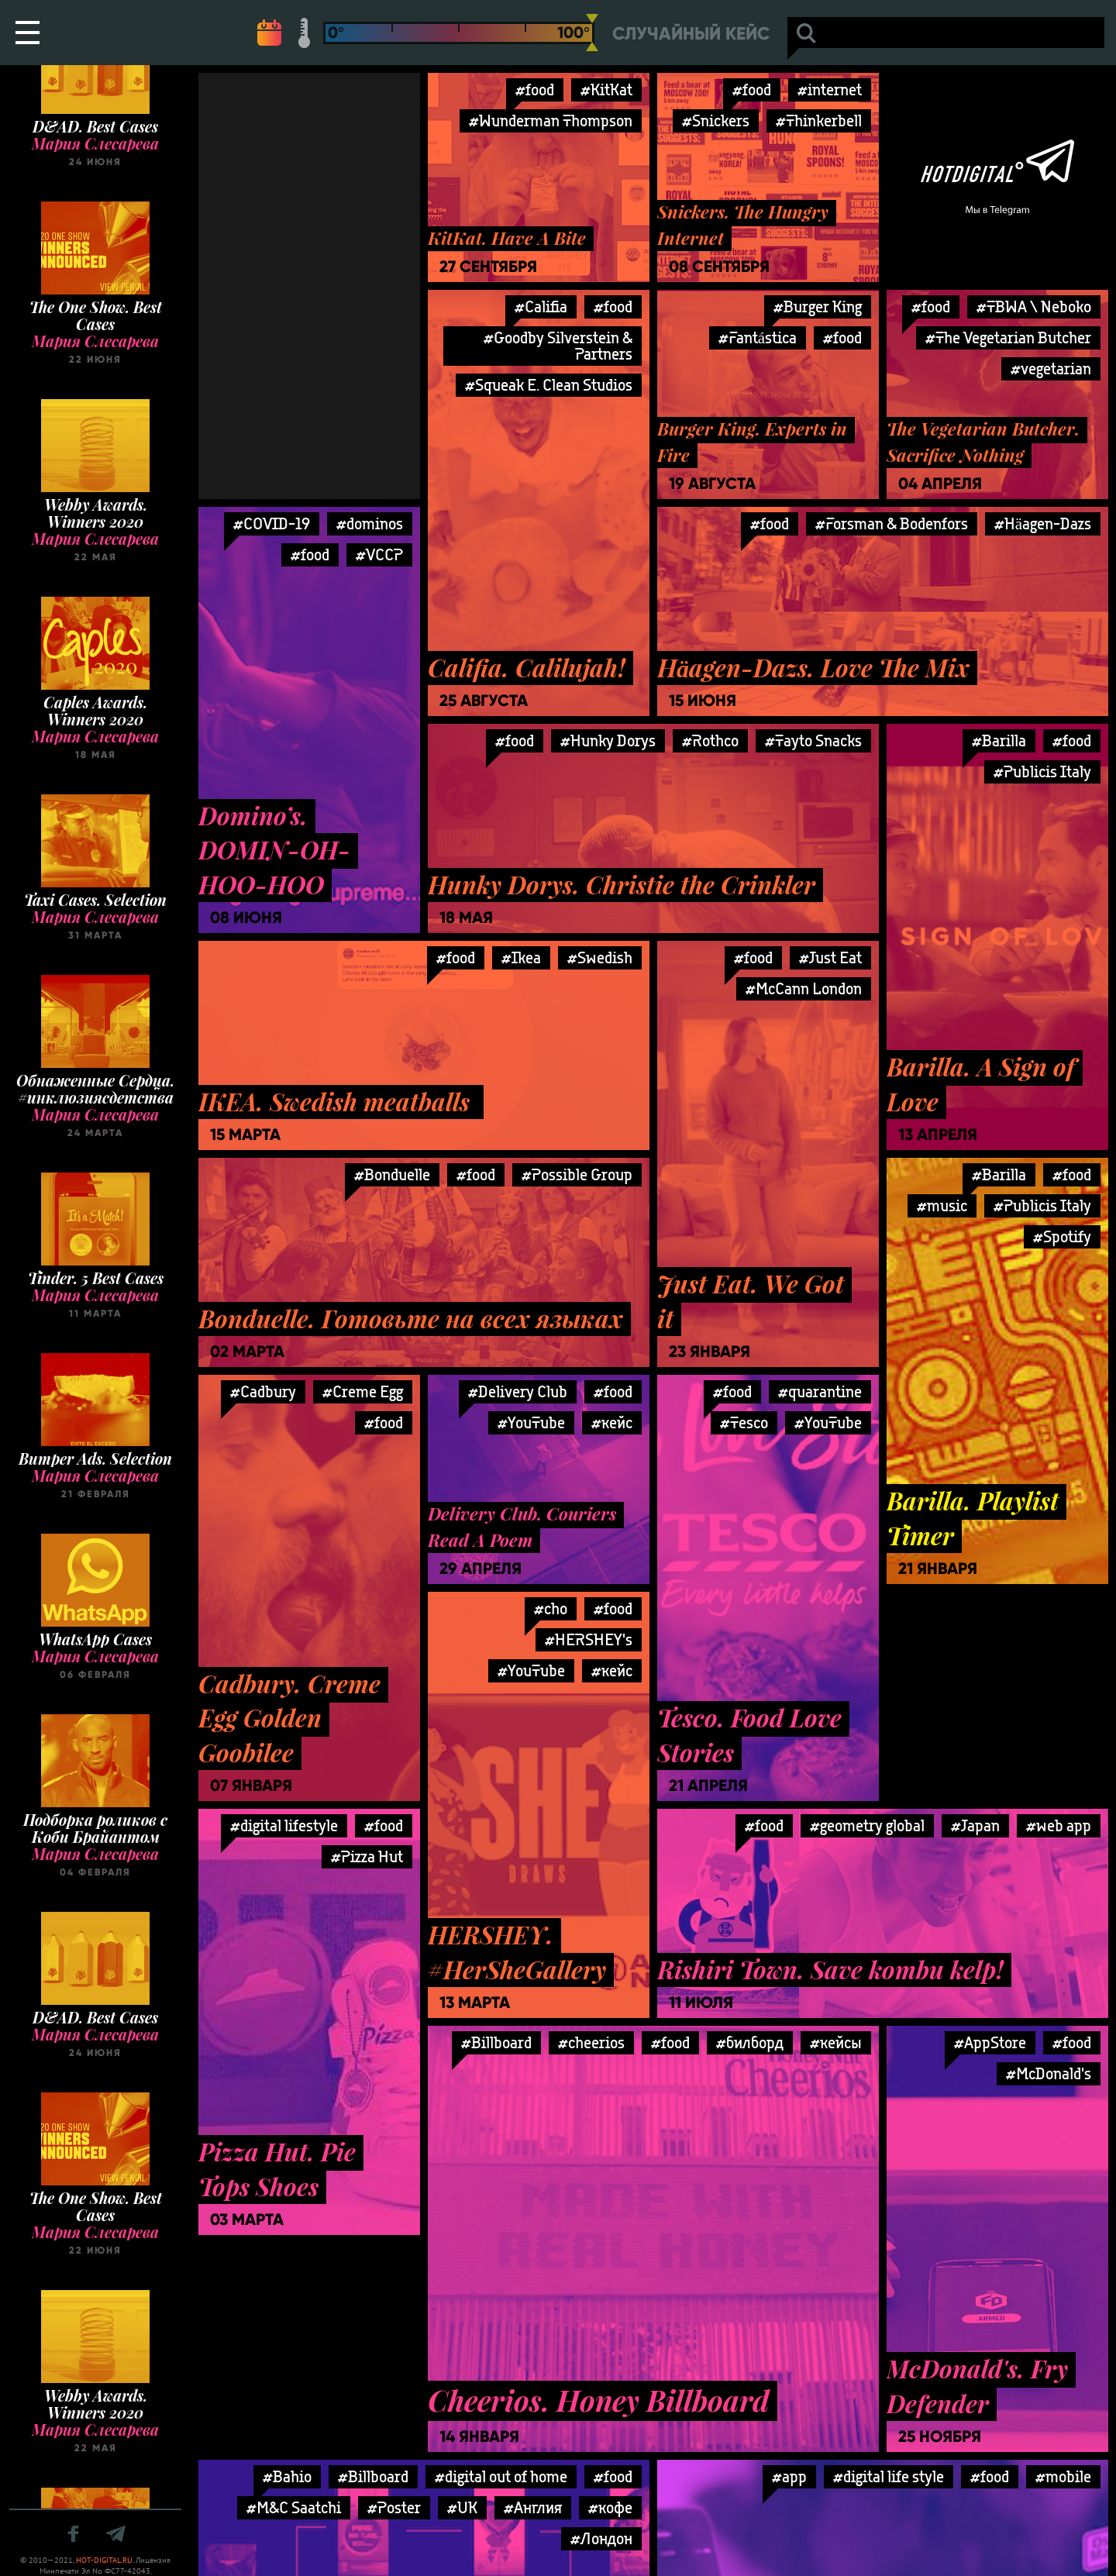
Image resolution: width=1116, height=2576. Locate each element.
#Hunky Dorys (608, 740)
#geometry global (867, 1825)
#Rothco (710, 740)
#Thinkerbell (819, 120)
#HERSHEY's (588, 1639)
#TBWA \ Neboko (1033, 306)
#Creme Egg (362, 1391)
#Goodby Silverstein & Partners (558, 345)
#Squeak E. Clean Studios (548, 384)
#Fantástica (757, 337)
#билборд (750, 2042)
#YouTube (531, 1422)
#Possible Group (577, 1174)
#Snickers (715, 120)
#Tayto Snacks (813, 740)
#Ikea (521, 957)
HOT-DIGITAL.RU (104, 2560)
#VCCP (379, 554)
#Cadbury (263, 1391)
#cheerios (591, 2042)
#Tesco (744, 1422)
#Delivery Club (517, 1391)
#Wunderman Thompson (550, 120)
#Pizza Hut (367, 1856)
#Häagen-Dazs (1042, 523)
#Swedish (599, 957)
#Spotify (1062, 1236)
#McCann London (804, 988)
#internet (829, 89)
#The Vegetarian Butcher (1008, 337)
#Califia (541, 306)
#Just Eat (830, 957)
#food (534, 89)
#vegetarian (1051, 368)
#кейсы (836, 2042)
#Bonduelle (392, 1174)
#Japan (975, 1825)
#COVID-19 (271, 523)
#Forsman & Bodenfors (891, 523)
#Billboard (496, 2042)
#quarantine (820, 1391)
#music (942, 1205)
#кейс (611, 1422)
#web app (1058, 1825)
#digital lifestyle (284, 1825)
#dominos (369, 523)
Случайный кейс (691, 33)
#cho (550, 1608)
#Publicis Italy (1042, 771)
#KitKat (606, 89)
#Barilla (999, 740)
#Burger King (817, 306)
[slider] (592, 32)
